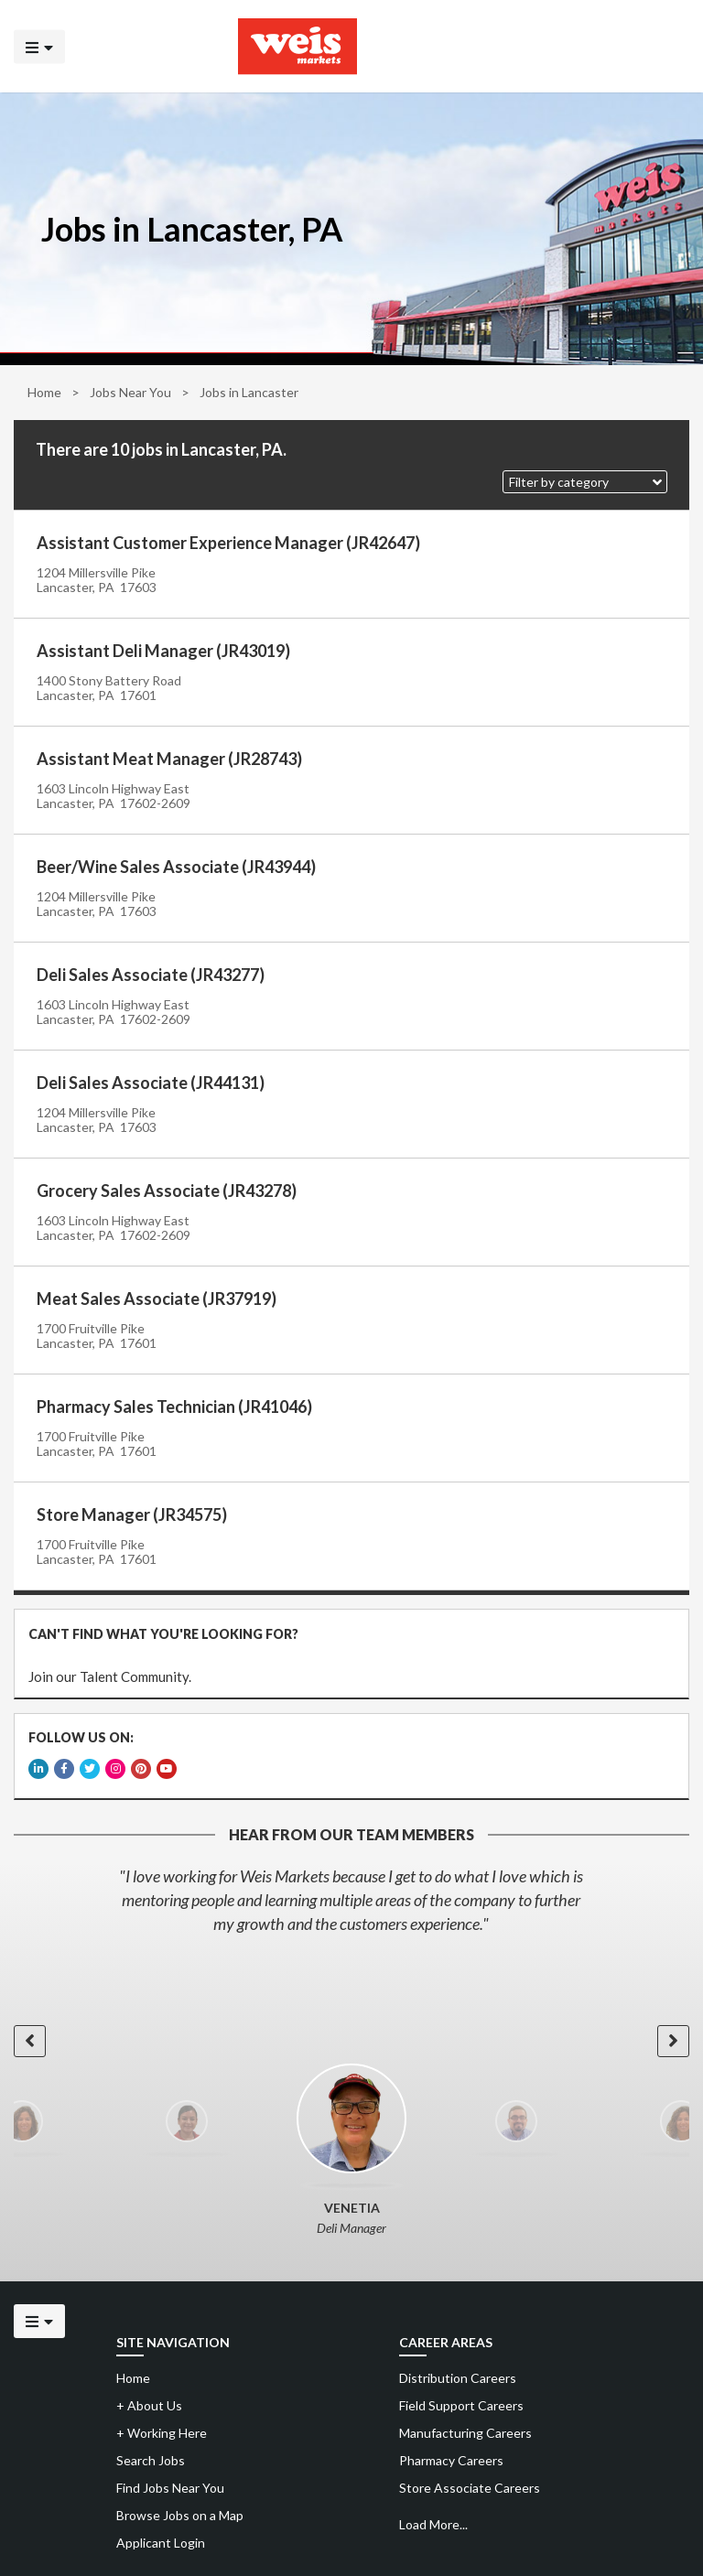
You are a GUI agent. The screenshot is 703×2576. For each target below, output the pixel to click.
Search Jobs (150, 2460)
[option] (351, 1899)
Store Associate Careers (469, 2487)
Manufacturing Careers (465, 2433)
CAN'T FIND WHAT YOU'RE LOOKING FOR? (163, 1634)
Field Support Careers (461, 2405)
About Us (149, 2405)
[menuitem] (540, 2378)
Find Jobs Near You (170, 2487)
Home (44, 392)
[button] (585, 481)
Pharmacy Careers (451, 2460)
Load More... (433, 2524)
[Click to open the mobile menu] (39, 46)
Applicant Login (160, 2542)
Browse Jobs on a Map (179, 2515)
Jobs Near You (130, 392)
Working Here (161, 2433)
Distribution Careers (457, 2378)
